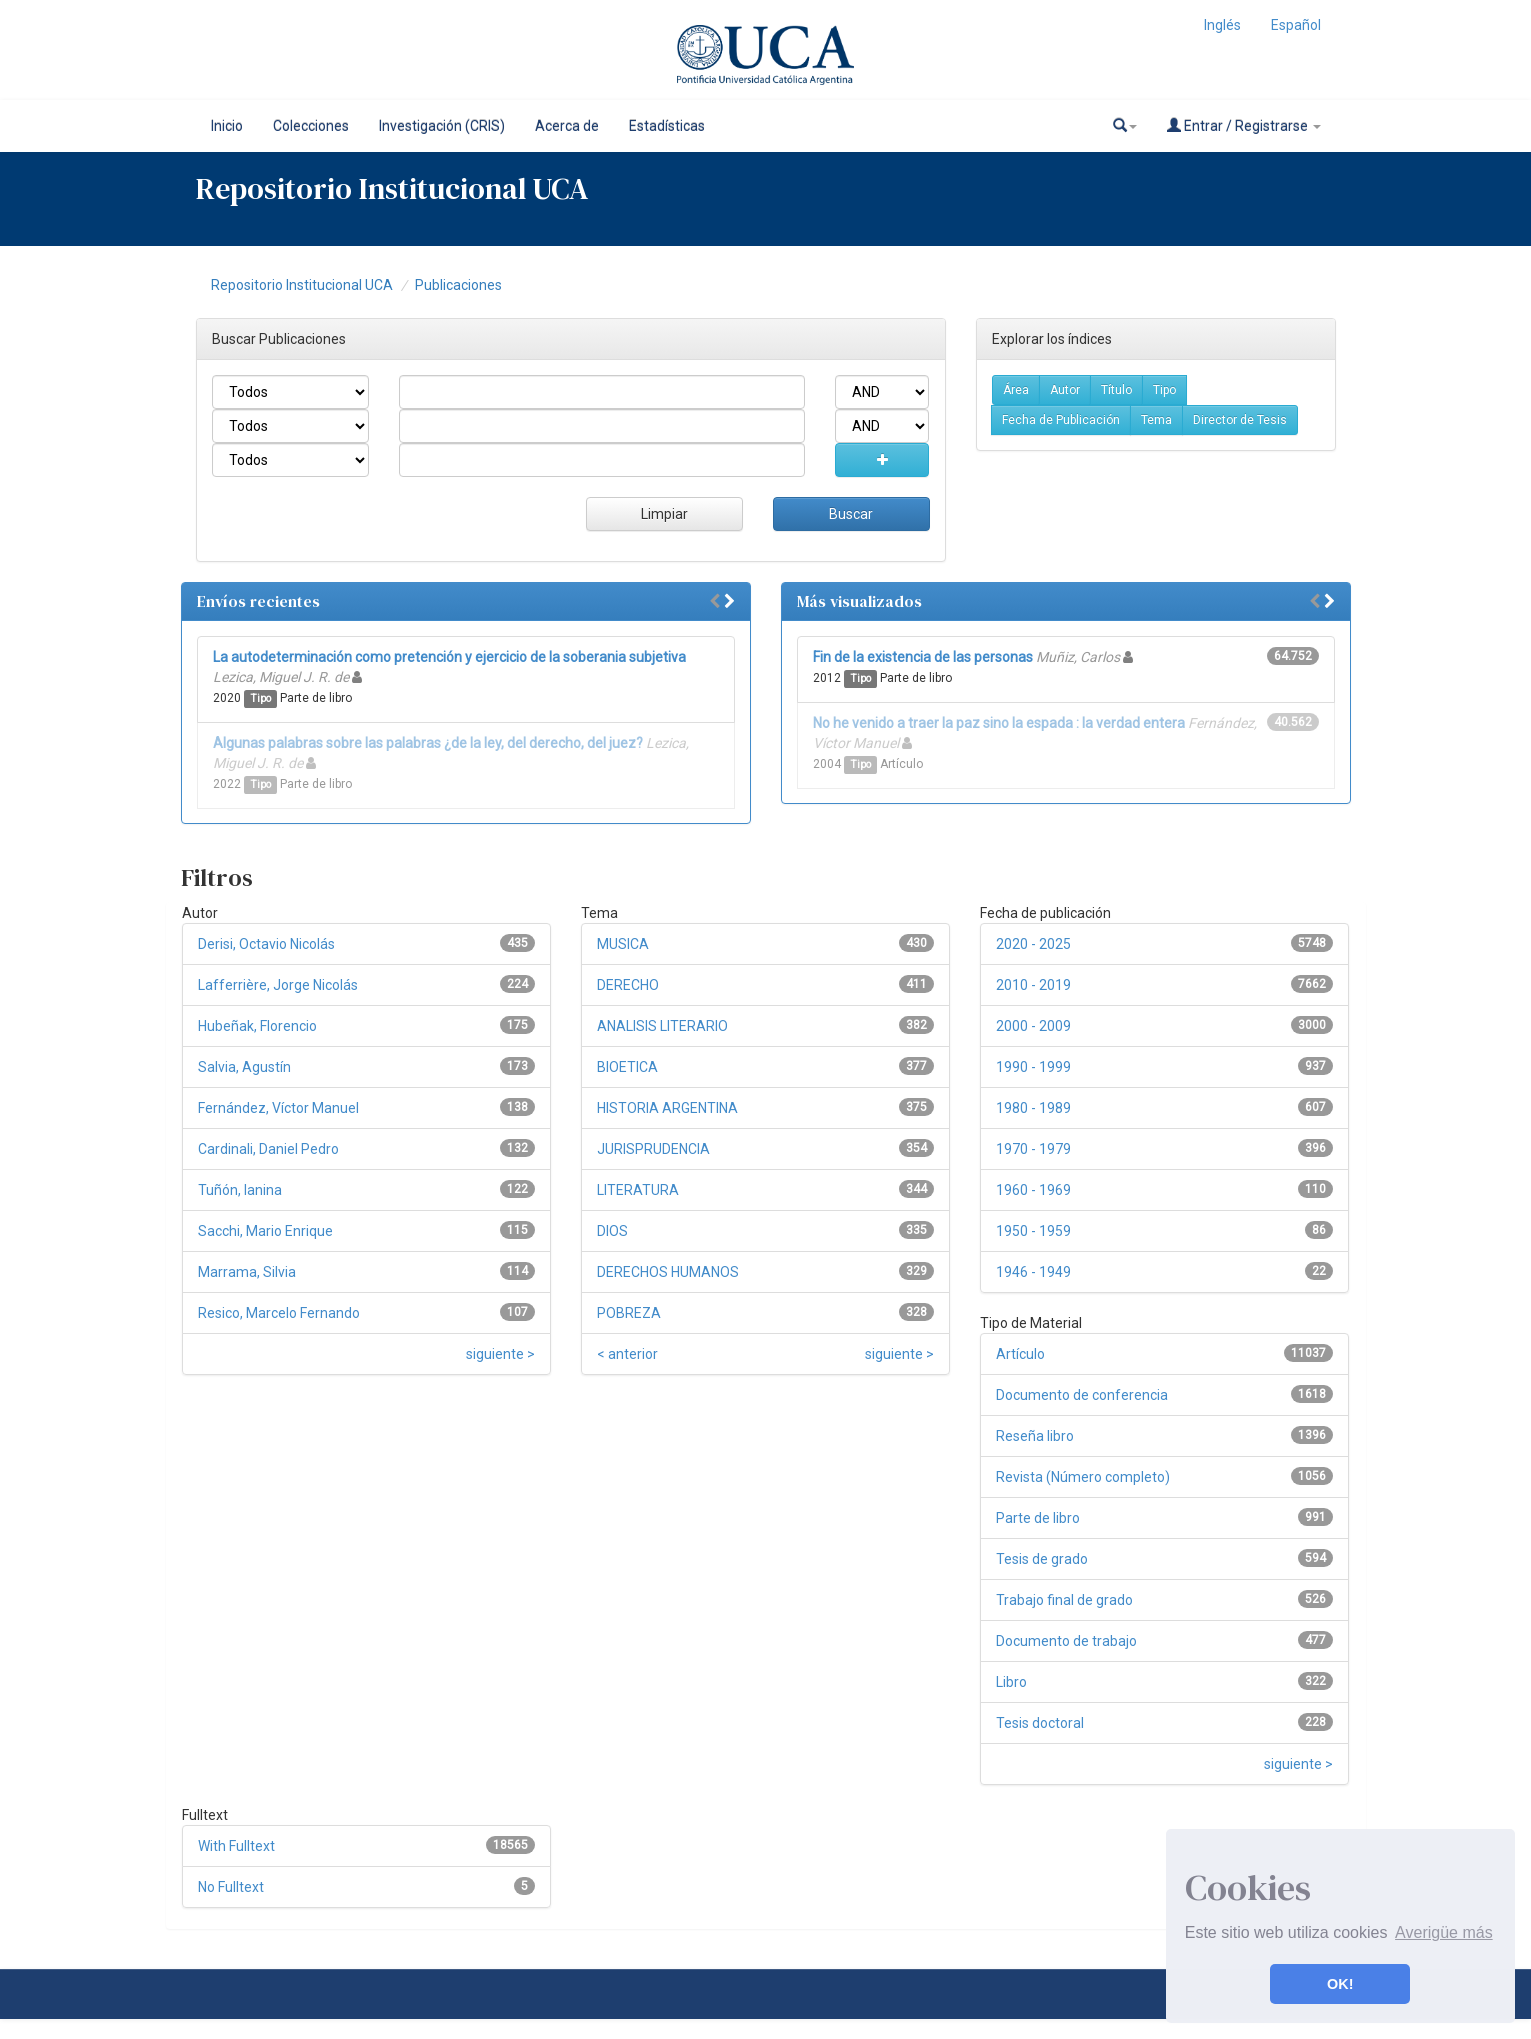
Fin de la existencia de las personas (923, 657)
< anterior (627, 1354)
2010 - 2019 (1033, 985)
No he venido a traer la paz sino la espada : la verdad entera (999, 723)
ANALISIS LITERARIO (662, 1026)
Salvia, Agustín (244, 1067)
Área (1016, 390)
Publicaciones (458, 285)
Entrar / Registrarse (1244, 125)
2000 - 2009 (1033, 1026)
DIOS (612, 1231)
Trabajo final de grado (1064, 1600)
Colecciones (311, 126)
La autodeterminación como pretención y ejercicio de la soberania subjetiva (449, 657)
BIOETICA (627, 1067)
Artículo (1020, 1354)
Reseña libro (1035, 1436)
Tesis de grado (1042, 1559)
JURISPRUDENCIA (653, 1149)
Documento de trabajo (1066, 1641)
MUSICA (623, 944)
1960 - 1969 (1033, 1190)
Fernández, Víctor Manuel (278, 1108)
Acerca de (567, 126)
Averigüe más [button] (1444, 1932)
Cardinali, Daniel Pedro (268, 1149)
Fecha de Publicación (1061, 420)
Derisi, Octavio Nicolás (266, 944)
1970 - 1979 (1033, 1149)
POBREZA (629, 1313)
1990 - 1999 (1033, 1067)
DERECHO (628, 985)
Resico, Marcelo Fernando (279, 1313)
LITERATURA (638, 1190)
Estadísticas (667, 126)
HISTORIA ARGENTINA (667, 1108)
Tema (1156, 420)
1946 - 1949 (1033, 1272)
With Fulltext (236, 1846)
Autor (1065, 390)
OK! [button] (1340, 1984)
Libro (1011, 1682)
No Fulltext (231, 1887)
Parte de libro (1038, 1518)
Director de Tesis (1240, 420)
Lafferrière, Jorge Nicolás (278, 985)
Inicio (227, 126)
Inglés (1222, 25)
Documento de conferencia (1082, 1395)
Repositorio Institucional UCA (302, 285)
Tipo (1164, 390)
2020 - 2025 (1033, 944)
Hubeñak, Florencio (257, 1026)
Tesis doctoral (1040, 1723)
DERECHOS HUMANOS (668, 1272)
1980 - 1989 (1033, 1108)
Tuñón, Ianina (240, 1190)
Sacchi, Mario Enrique (265, 1231)
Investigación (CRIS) (442, 126)
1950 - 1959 (1033, 1231)
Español (1296, 25)
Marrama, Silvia (247, 1272)
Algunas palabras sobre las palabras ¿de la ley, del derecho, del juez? (428, 743)
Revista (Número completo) (1083, 1477)
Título (1116, 390)
